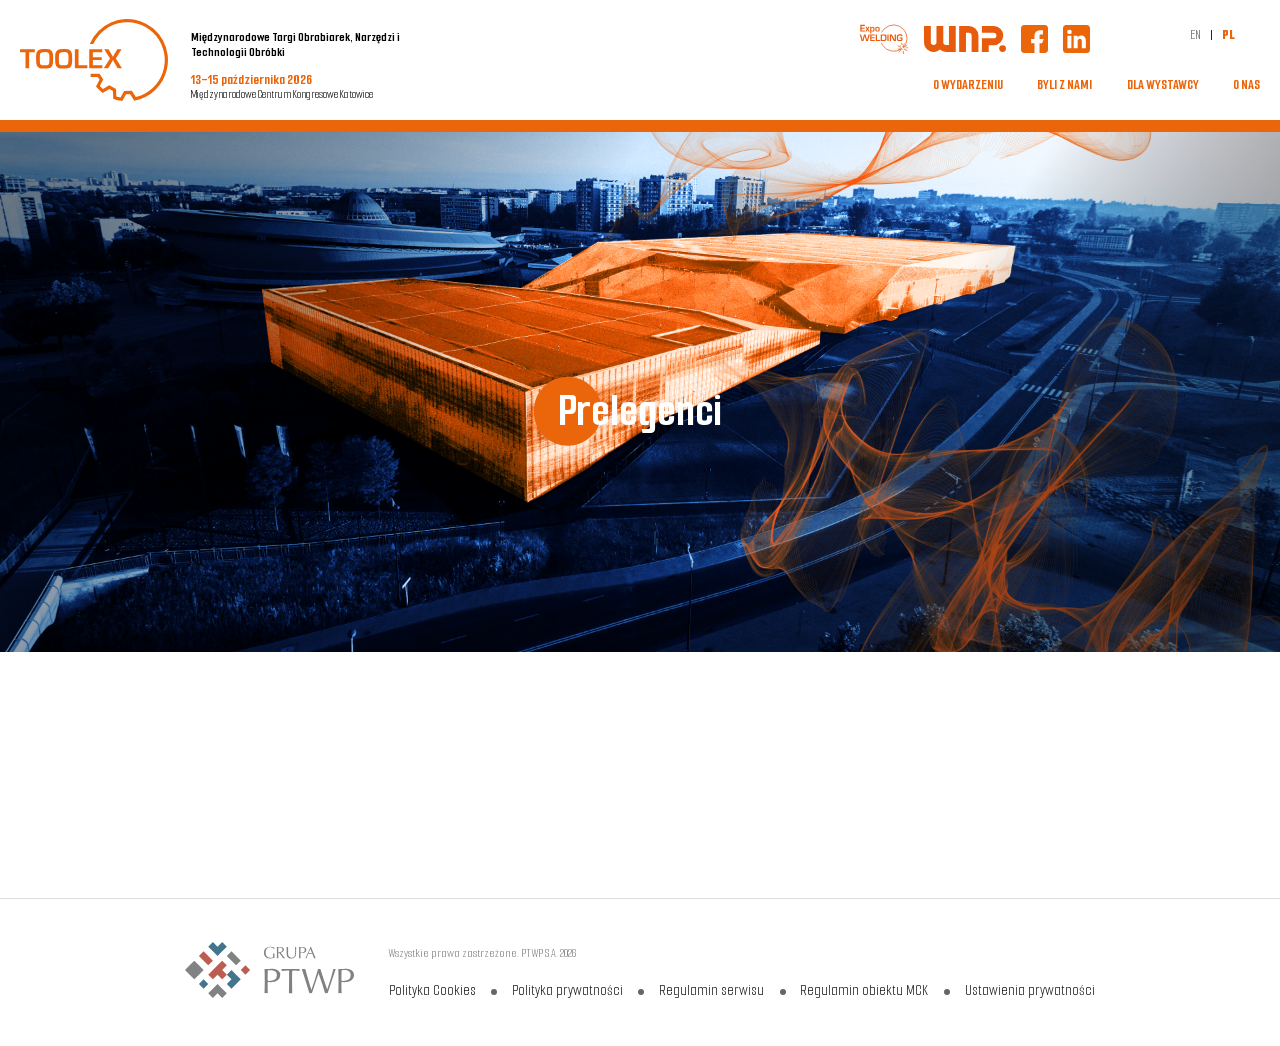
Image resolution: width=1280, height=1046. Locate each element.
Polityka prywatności (567, 990)
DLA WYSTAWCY (1163, 84)
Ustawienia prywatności (1028, 990)
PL (1228, 35)
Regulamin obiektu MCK (864, 990)
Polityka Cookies (433, 990)
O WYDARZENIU (968, 84)
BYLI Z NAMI (1064, 84)
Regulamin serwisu (711, 990)
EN (1195, 35)
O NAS (1246, 84)
